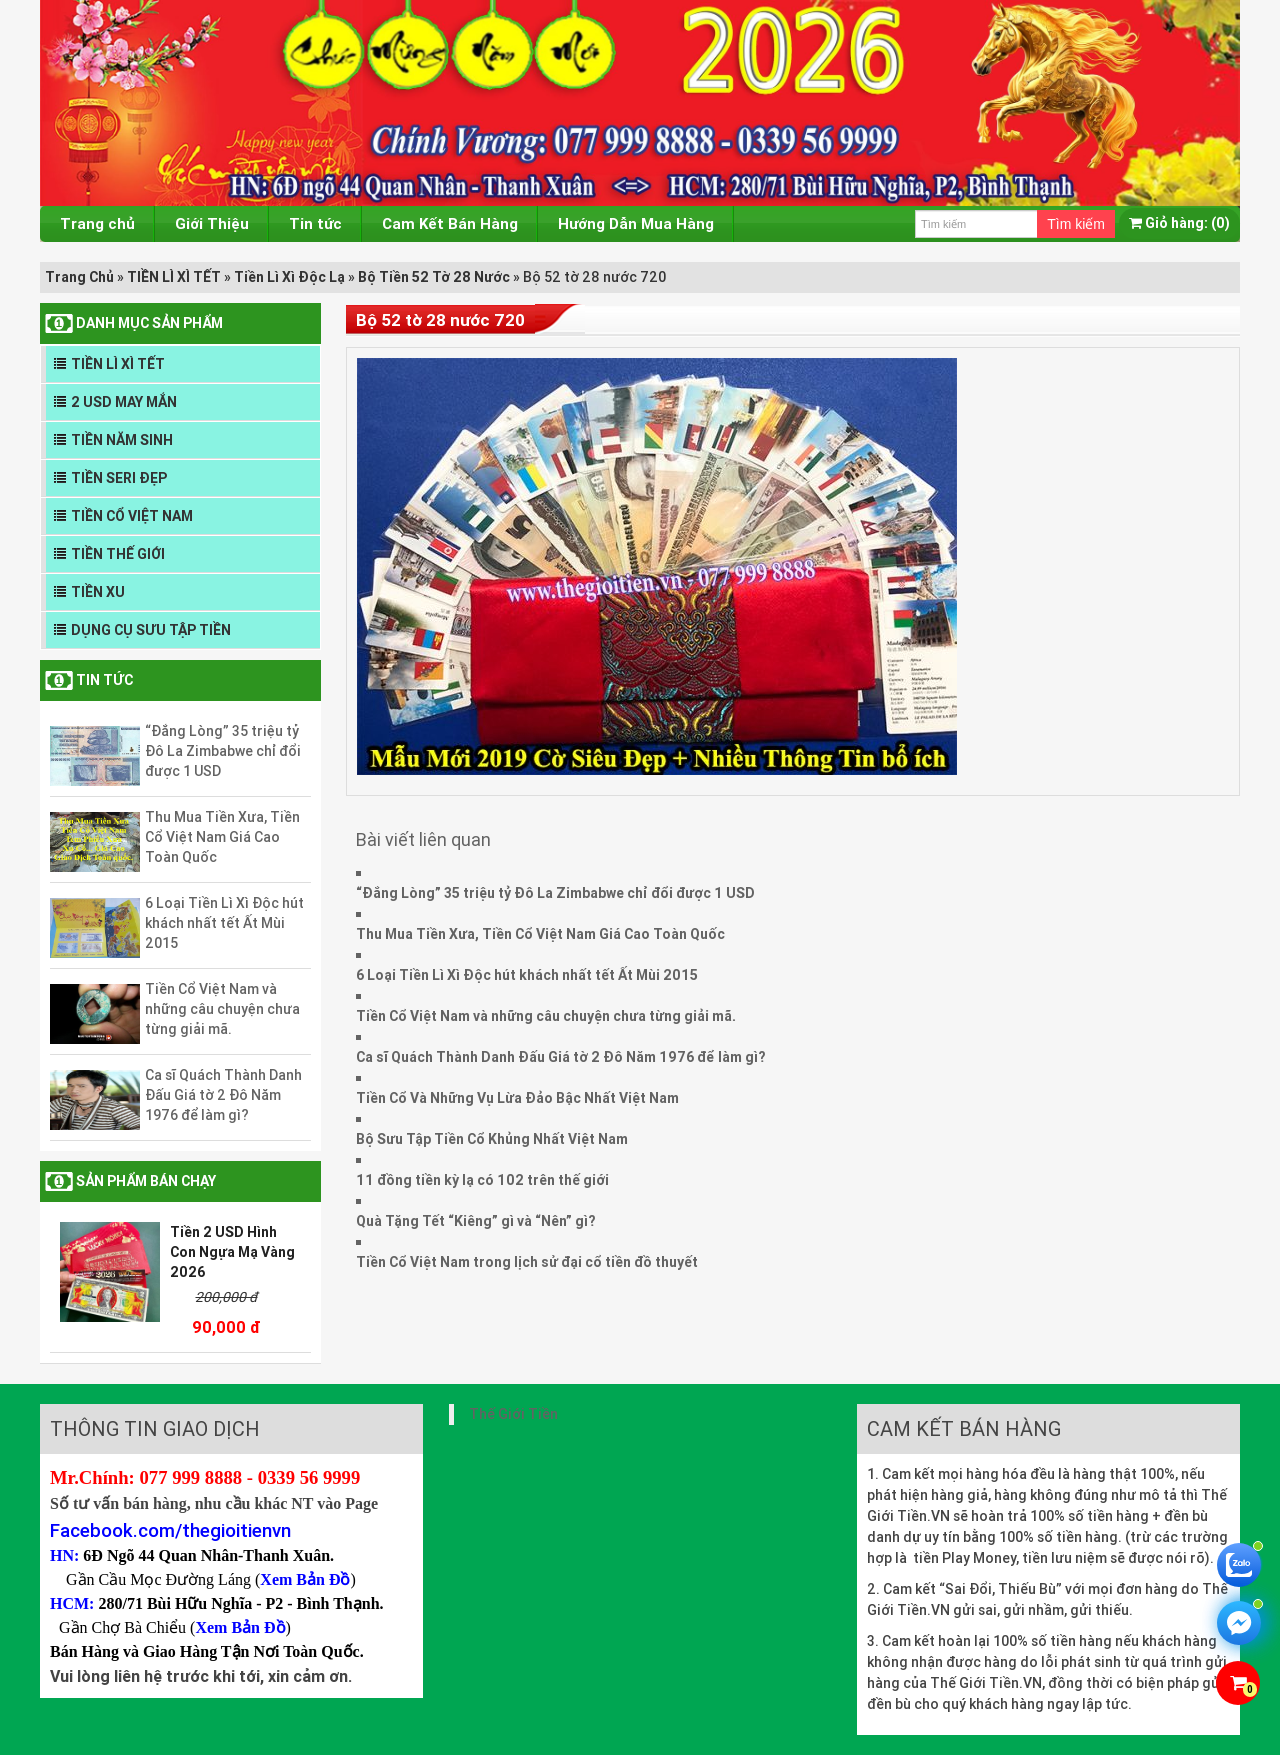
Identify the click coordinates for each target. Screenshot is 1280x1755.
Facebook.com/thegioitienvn (170, 1530)
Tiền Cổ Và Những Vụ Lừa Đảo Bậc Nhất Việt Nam (517, 1098)
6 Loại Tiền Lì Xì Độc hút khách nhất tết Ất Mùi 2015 (224, 923)
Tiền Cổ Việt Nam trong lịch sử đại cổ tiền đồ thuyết (527, 1262)
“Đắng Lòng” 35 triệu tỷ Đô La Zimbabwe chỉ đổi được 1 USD (223, 751)
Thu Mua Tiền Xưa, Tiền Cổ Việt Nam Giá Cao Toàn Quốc (222, 837)
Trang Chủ (79, 277)
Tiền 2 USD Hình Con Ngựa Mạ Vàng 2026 (232, 1252)
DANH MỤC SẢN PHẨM (149, 323)
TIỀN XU (98, 592)
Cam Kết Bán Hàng (450, 223)
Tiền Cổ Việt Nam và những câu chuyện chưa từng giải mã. (222, 1009)
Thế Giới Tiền (513, 1414)
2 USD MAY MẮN (124, 402)
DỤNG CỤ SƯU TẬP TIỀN (151, 630)
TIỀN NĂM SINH (122, 440)
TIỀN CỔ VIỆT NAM (132, 516)
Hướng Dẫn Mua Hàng (636, 223)
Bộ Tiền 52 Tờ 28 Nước (434, 277)
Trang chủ (97, 223)
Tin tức (315, 223)
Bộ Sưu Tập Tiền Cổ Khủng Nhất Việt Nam (492, 1139)
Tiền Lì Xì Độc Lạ (289, 277)
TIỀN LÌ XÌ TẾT (174, 277)
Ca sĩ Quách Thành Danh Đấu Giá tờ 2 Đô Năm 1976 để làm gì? (223, 1095)
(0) (1179, 223)
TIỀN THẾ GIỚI (118, 554)
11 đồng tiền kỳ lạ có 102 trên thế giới (482, 1180)
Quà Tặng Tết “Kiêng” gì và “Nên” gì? (475, 1221)
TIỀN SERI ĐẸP (119, 478)
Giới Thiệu (212, 223)
